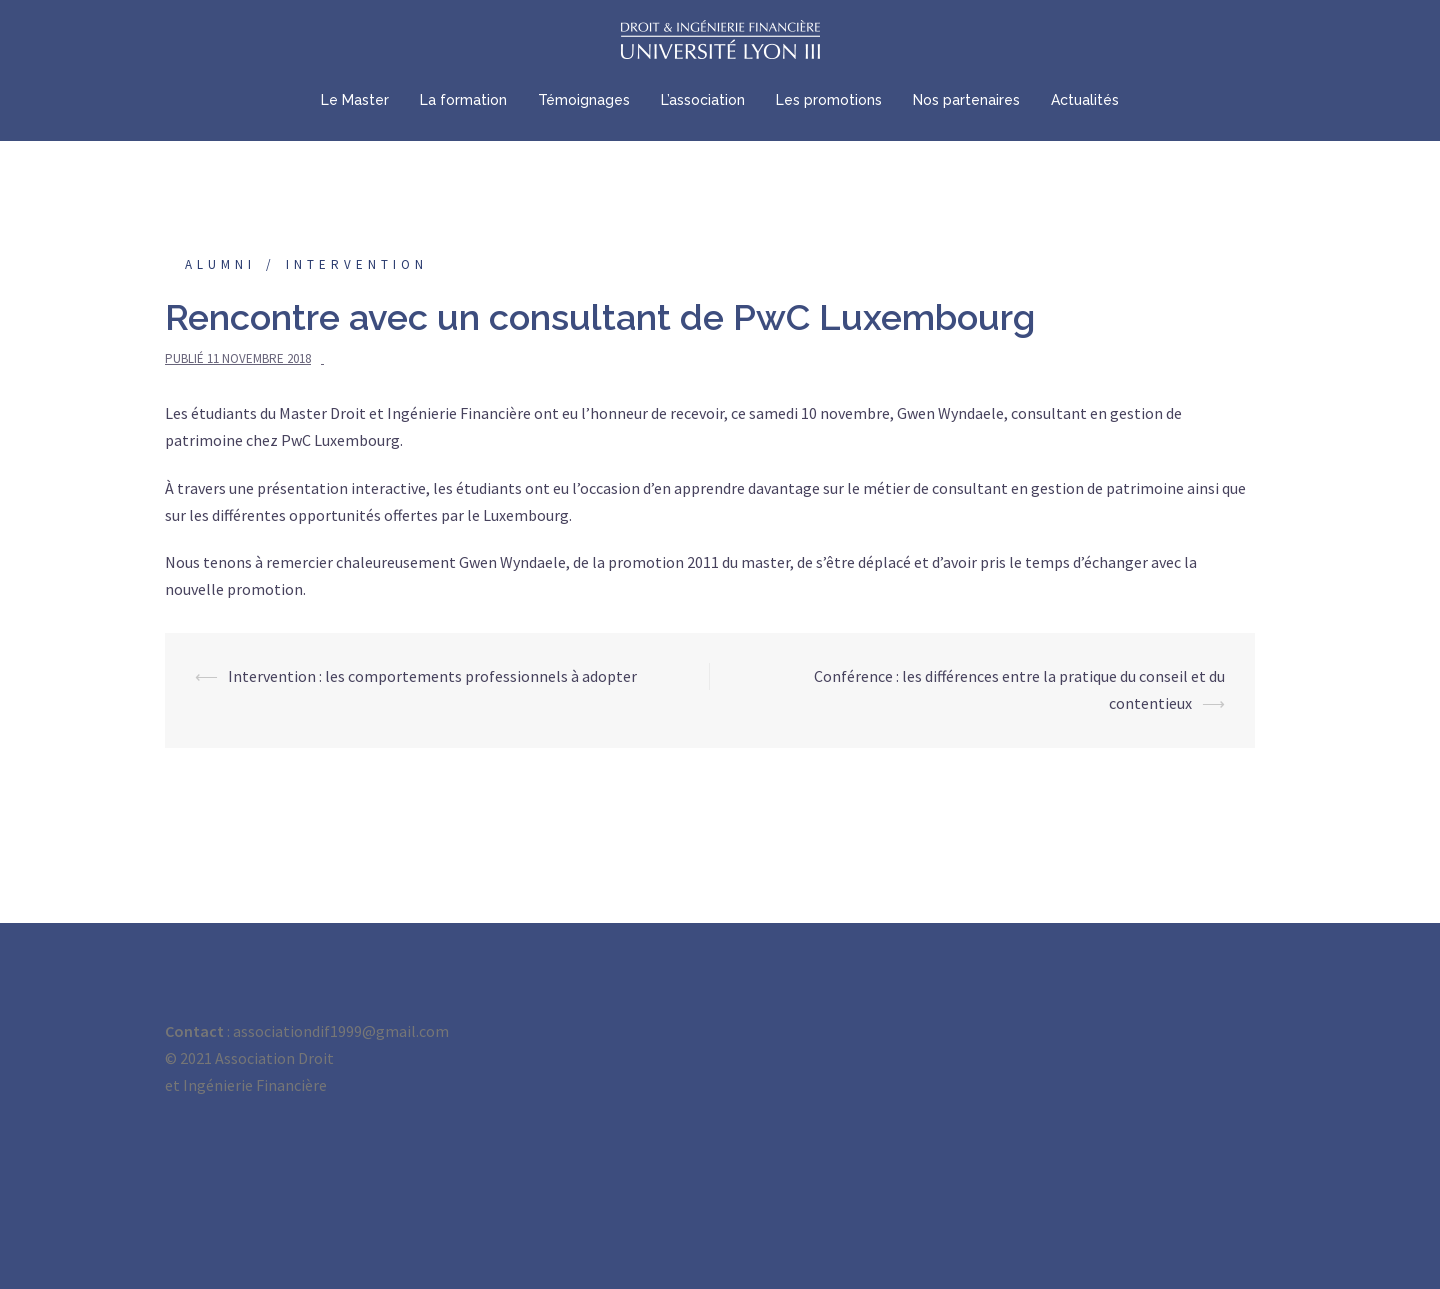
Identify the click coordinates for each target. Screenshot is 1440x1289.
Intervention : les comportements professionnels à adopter (432, 676)
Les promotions (829, 100)
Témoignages (584, 100)
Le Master (355, 100)
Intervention (357, 264)
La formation (463, 100)
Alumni (220, 264)
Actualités (1085, 100)
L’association (703, 100)
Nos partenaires (966, 100)
